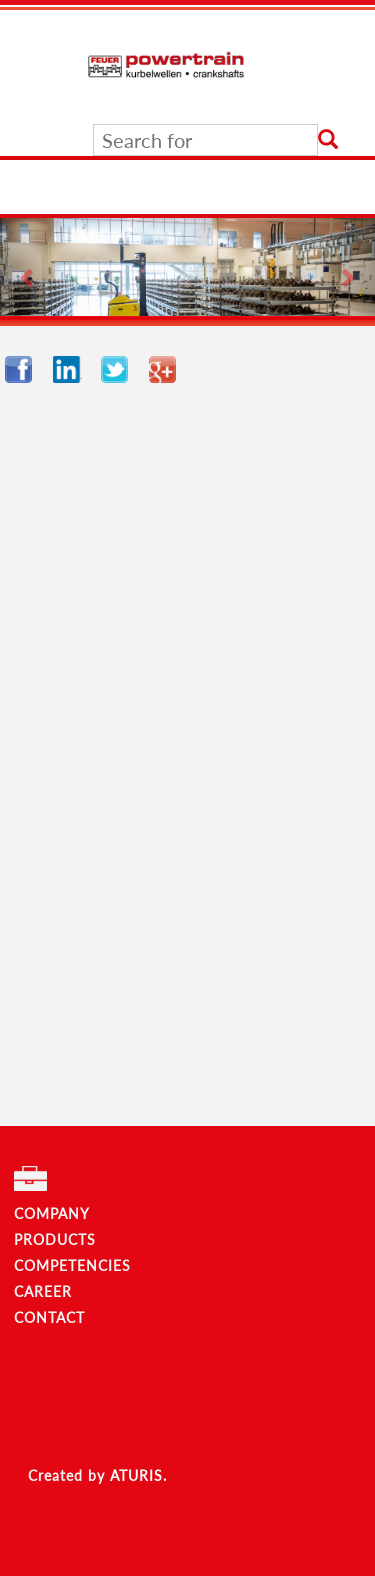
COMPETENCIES (72, 1265)
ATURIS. (138, 1475)
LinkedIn (72, 369)
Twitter (120, 369)
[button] (28, 267)
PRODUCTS (55, 1239)
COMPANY (52, 1213)
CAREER (43, 1291)
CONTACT (49, 1317)
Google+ (168, 369)
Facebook (24, 369)
